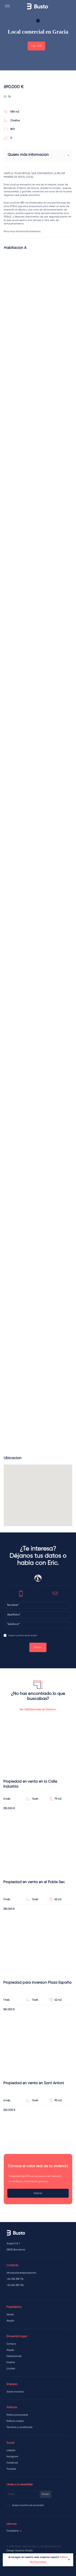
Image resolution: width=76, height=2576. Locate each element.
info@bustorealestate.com (21, 2273)
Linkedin (11, 2450)
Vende (10, 2314)
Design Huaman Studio (20, 2550)
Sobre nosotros (15, 2392)
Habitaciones (14, 2356)
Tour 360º (36, 46)
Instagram (12, 2456)
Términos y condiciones (19, 2427)
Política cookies (15, 2421)
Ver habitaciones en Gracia (38, 1709)
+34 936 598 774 (15, 2279)
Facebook (12, 2463)
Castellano (13, 2531)
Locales (11, 2368)
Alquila (10, 2320)
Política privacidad (17, 2415)
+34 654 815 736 (15, 2285)
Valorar (38, 2193)
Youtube (11, 2469)
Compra (11, 2344)
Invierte (11, 2362)
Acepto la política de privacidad (22, 1635)
